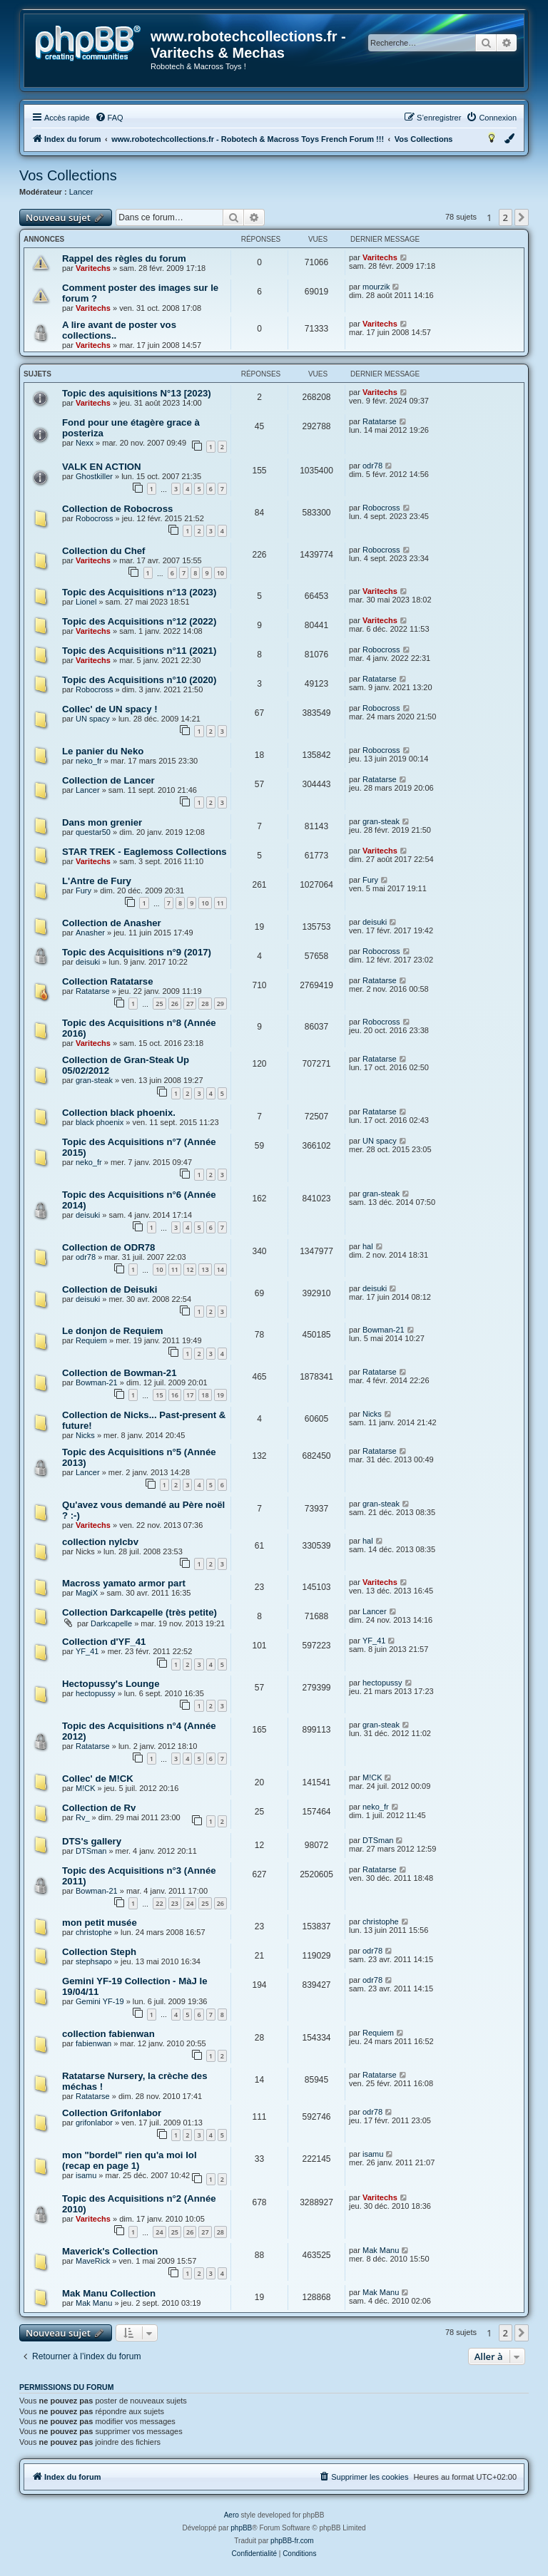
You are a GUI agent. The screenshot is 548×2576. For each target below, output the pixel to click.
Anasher (90, 932)
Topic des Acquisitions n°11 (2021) (139, 650)
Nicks (85, 1435)
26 (174, 1003)
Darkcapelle (111, 1623)
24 (189, 1903)
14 (220, 1269)
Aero (231, 2515)
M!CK (86, 1788)
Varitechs (93, 268)
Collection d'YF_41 (104, 1641)
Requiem (91, 1340)
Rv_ (83, 1817)
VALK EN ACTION (101, 466)
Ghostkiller (94, 476)
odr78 (372, 465)
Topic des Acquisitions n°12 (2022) (139, 621)
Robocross (94, 518)
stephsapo (94, 1961)
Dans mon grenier (102, 822)
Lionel (86, 601)
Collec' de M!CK (97, 1778)
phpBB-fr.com (292, 2541)
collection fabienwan (108, 2033)
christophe (94, 1932)
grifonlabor (94, 2122)
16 (174, 1395)
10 (220, 573)
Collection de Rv (99, 1807)
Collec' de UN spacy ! (110, 709)
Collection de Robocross (117, 508)
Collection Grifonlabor (111, 2113)
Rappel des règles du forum (124, 258)
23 (174, 1903)
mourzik (376, 286)
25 (159, 1003)
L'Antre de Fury (96, 881)
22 (159, 1903)
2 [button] (505, 217)
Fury (83, 890)
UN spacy (93, 718)
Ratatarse (379, 421)
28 (204, 1003)
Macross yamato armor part (124, 1583)
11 (220, 903)
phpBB (241, 2528)
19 (220, 1395)
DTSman (91, 1851)
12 (189, 1269)
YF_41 (87, 1651)
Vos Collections (68, 175)
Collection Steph (99, 1951)
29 (220, 1003)
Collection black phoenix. (119, 1112)
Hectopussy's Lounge (111, 1683)
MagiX (87, 1593)
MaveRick (93, 2261)
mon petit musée (99, 1922)
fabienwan (93, 2043)
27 (189, 1003)
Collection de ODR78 (108, 1247)
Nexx (84, 442)
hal (367, 1246)
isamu (86, 2175)
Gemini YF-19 (100, 2001)
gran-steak (381, 821)
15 (159, 1395)
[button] (521, 217)
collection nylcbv (100, 1541)
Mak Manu (380, 2250)
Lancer (81, 192)
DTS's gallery (91, 1841)
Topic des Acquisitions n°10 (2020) (139, 679)
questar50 (93, 832)
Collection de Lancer (108, 780)
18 (204, 1395)
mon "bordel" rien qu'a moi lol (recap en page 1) (129, 2160)
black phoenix (99, 1122)
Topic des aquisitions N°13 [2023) (136, 393)
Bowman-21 (383, 1329)
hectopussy (96, 1693)
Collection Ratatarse (107, 981)
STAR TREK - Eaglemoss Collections (144, 851)
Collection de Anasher (111, 923)
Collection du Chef (104, 550)
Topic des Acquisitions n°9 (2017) (136, 952)
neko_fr (89, 760)
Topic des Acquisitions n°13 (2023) (139, 592)
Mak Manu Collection (109, 2293)
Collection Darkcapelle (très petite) (139, 1612)
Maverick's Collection (110, 2251)
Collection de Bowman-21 (119, 1372)
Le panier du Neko (102, 751)
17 (189, 1395)
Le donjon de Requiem (112, 1330)
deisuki (374, 922)
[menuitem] (109, 117)
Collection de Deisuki (109, 1289)
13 (204, 1269)
